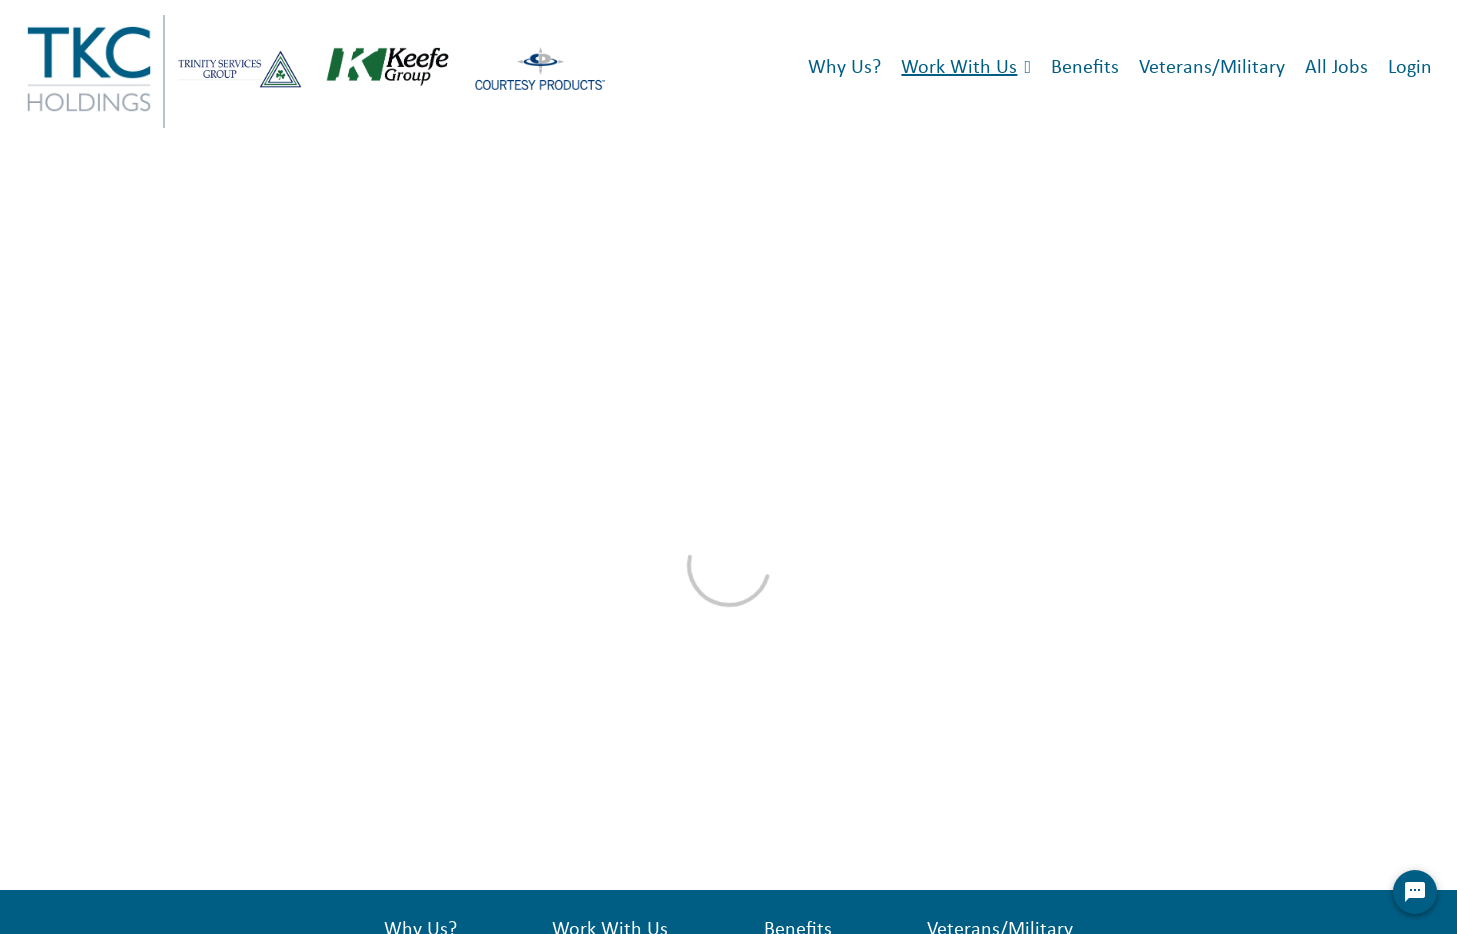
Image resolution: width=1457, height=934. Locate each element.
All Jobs (1336, 68)
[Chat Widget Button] (1415, 892)
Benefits (1085, 68)
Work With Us (959, 68)
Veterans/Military (1212, 68)
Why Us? (844, 68)
